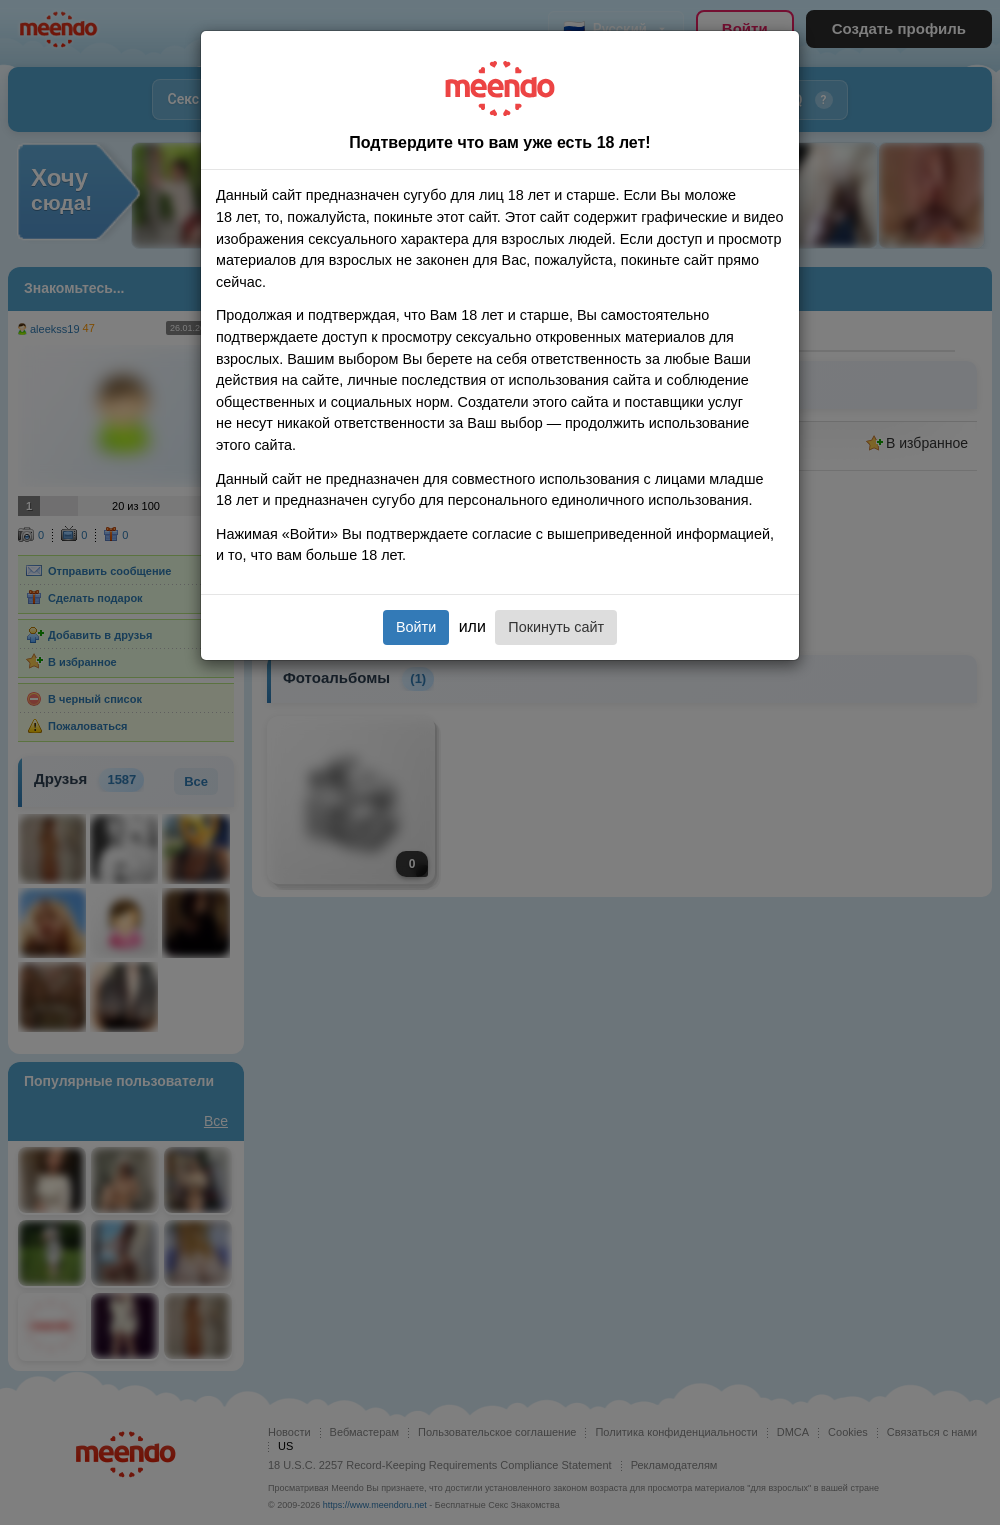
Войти (416, 627)
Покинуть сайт (556, 627)
